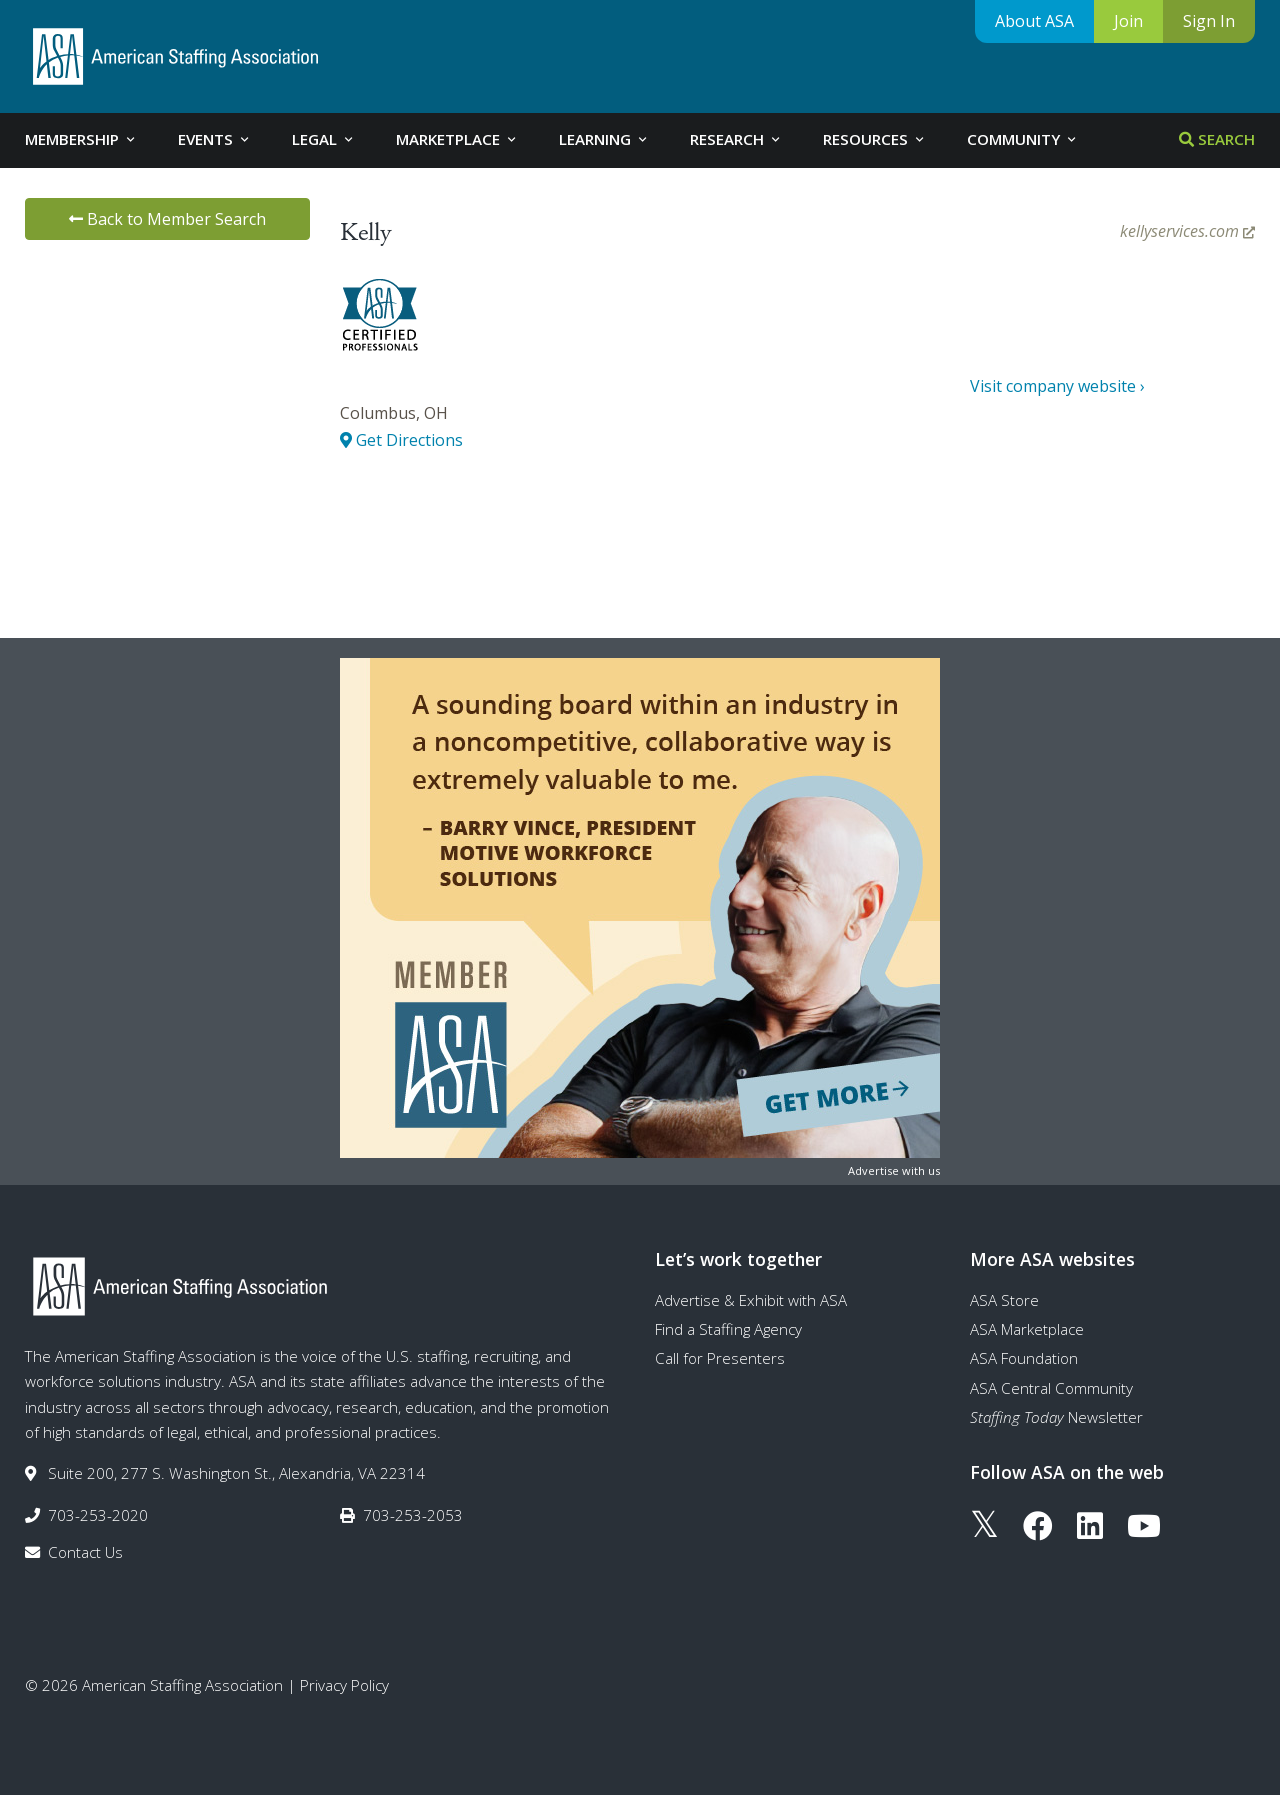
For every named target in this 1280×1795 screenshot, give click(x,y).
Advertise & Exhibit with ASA (751, 1300)
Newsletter (1056, 1417)
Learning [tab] (604, 139)
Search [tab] (1217, 139)
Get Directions (401, 440)
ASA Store (1004, 1300)
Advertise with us (894, 1170)
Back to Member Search (167, 219)
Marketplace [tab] (457, 139)
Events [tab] (215, 139)
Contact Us (85, 1552)
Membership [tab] (81, 139)
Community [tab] (1023, 139)
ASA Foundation (1024, 1358)
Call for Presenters (720, 1358)
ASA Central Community (1051, 1388)
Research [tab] (736, 139)
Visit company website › (1057, 386)
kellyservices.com (1187, 231)
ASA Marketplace (1027, 1329)
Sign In (1209, 21)
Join (1128, 21)
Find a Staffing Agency (728, 1329)
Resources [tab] (875, 139)
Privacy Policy (344, 1685)
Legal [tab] (324, 139)
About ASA (1034, 21)
